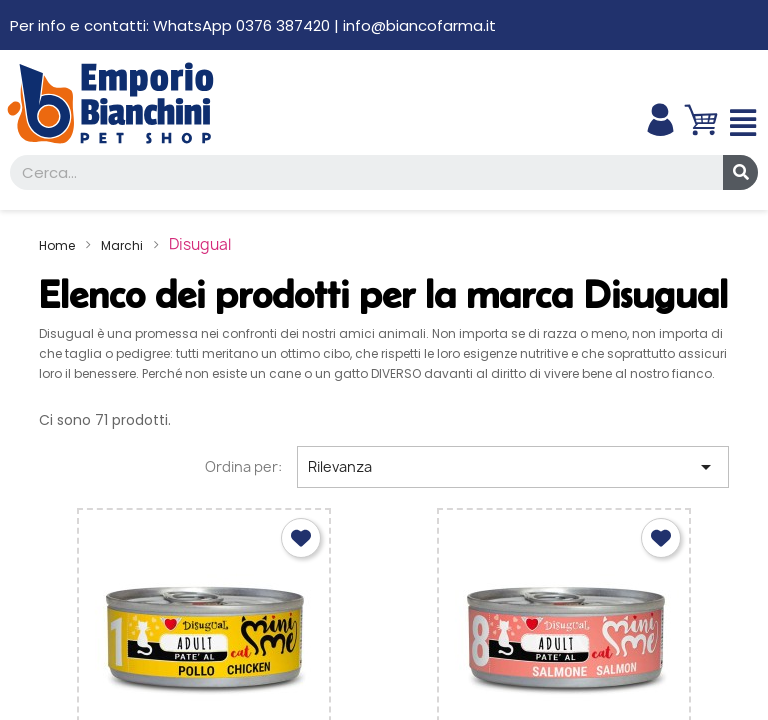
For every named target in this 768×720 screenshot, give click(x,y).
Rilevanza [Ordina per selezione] (513, 467)
